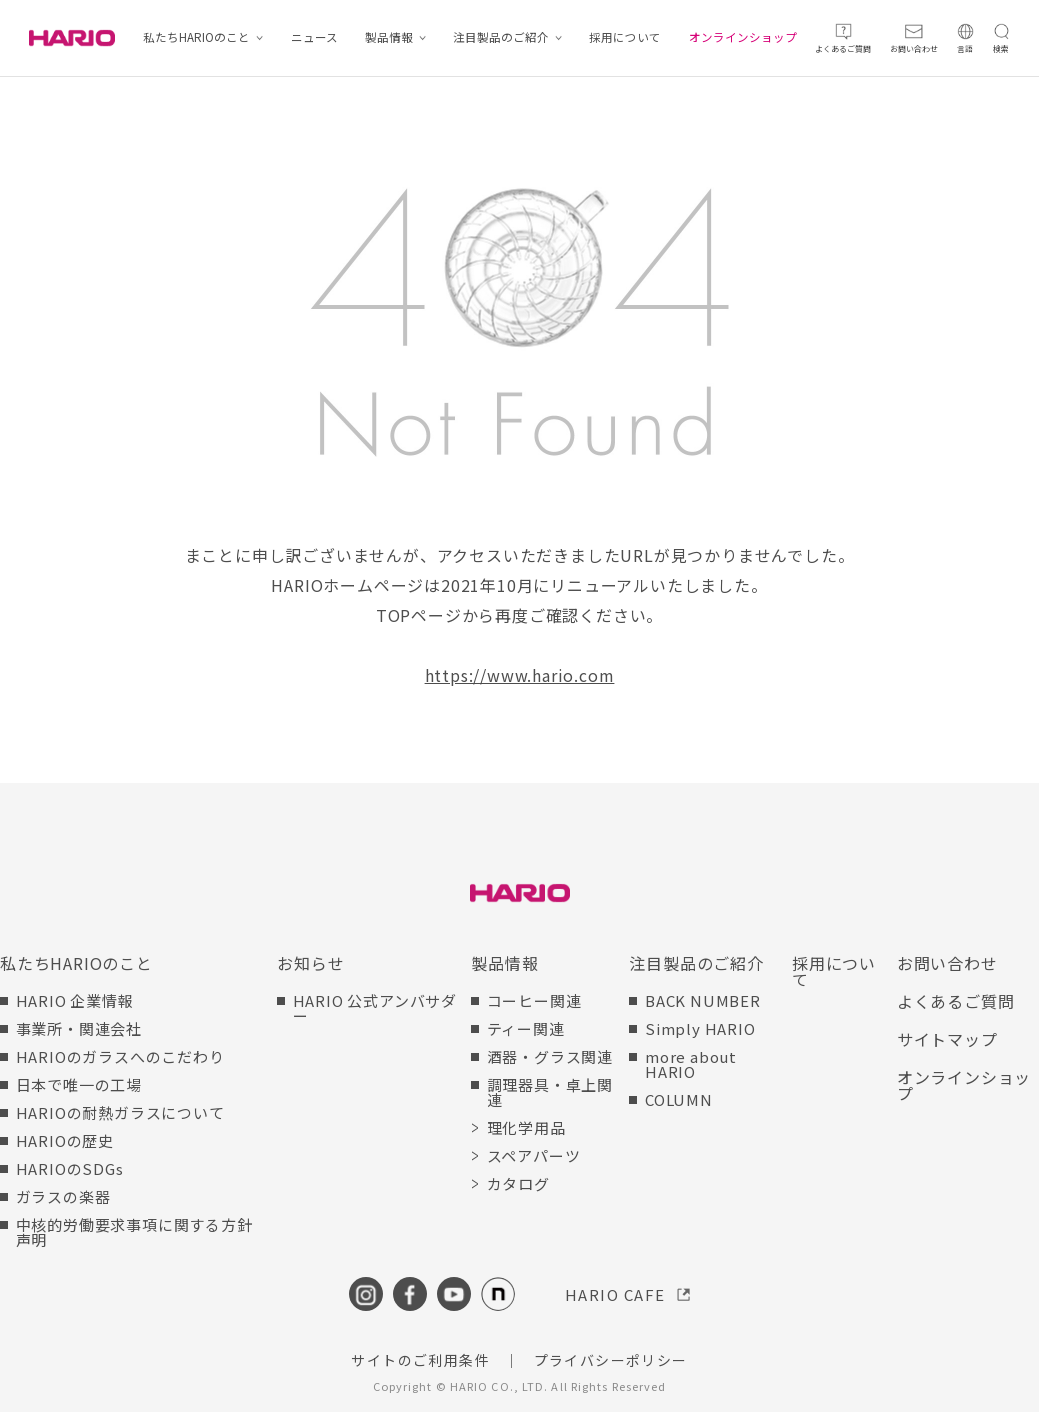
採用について (625, 38)
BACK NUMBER (703, 1000)
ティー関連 (526, 1028)
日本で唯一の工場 (79, 1084)
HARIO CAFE (615, 1294)
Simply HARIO (700, 1028)
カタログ (518, 1183)
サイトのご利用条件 (420, 1360)
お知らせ (310, 963)
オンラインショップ (743, 38)
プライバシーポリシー (611, 1360)
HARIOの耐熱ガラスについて (120, 1112)
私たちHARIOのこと (196, 38)
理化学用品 (526, 1127)
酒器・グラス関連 (550, 1056)
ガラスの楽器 (63, 1196)
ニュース (314, 38)
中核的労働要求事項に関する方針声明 (134, 1232)
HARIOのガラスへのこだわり (120, 1056)
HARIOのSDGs (70, 1168)
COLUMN (679, 1099)
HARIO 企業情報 (75, 1000)
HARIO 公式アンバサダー (375, 1008)
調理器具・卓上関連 (550, 1092)
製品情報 (389, 38)
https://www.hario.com (520, 675)
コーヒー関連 (534, 1000)
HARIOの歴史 (65, 1140)
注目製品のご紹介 (501, 38)
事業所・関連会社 (79, 1028)
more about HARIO (691, 1064)
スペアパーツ (534, 1155)
